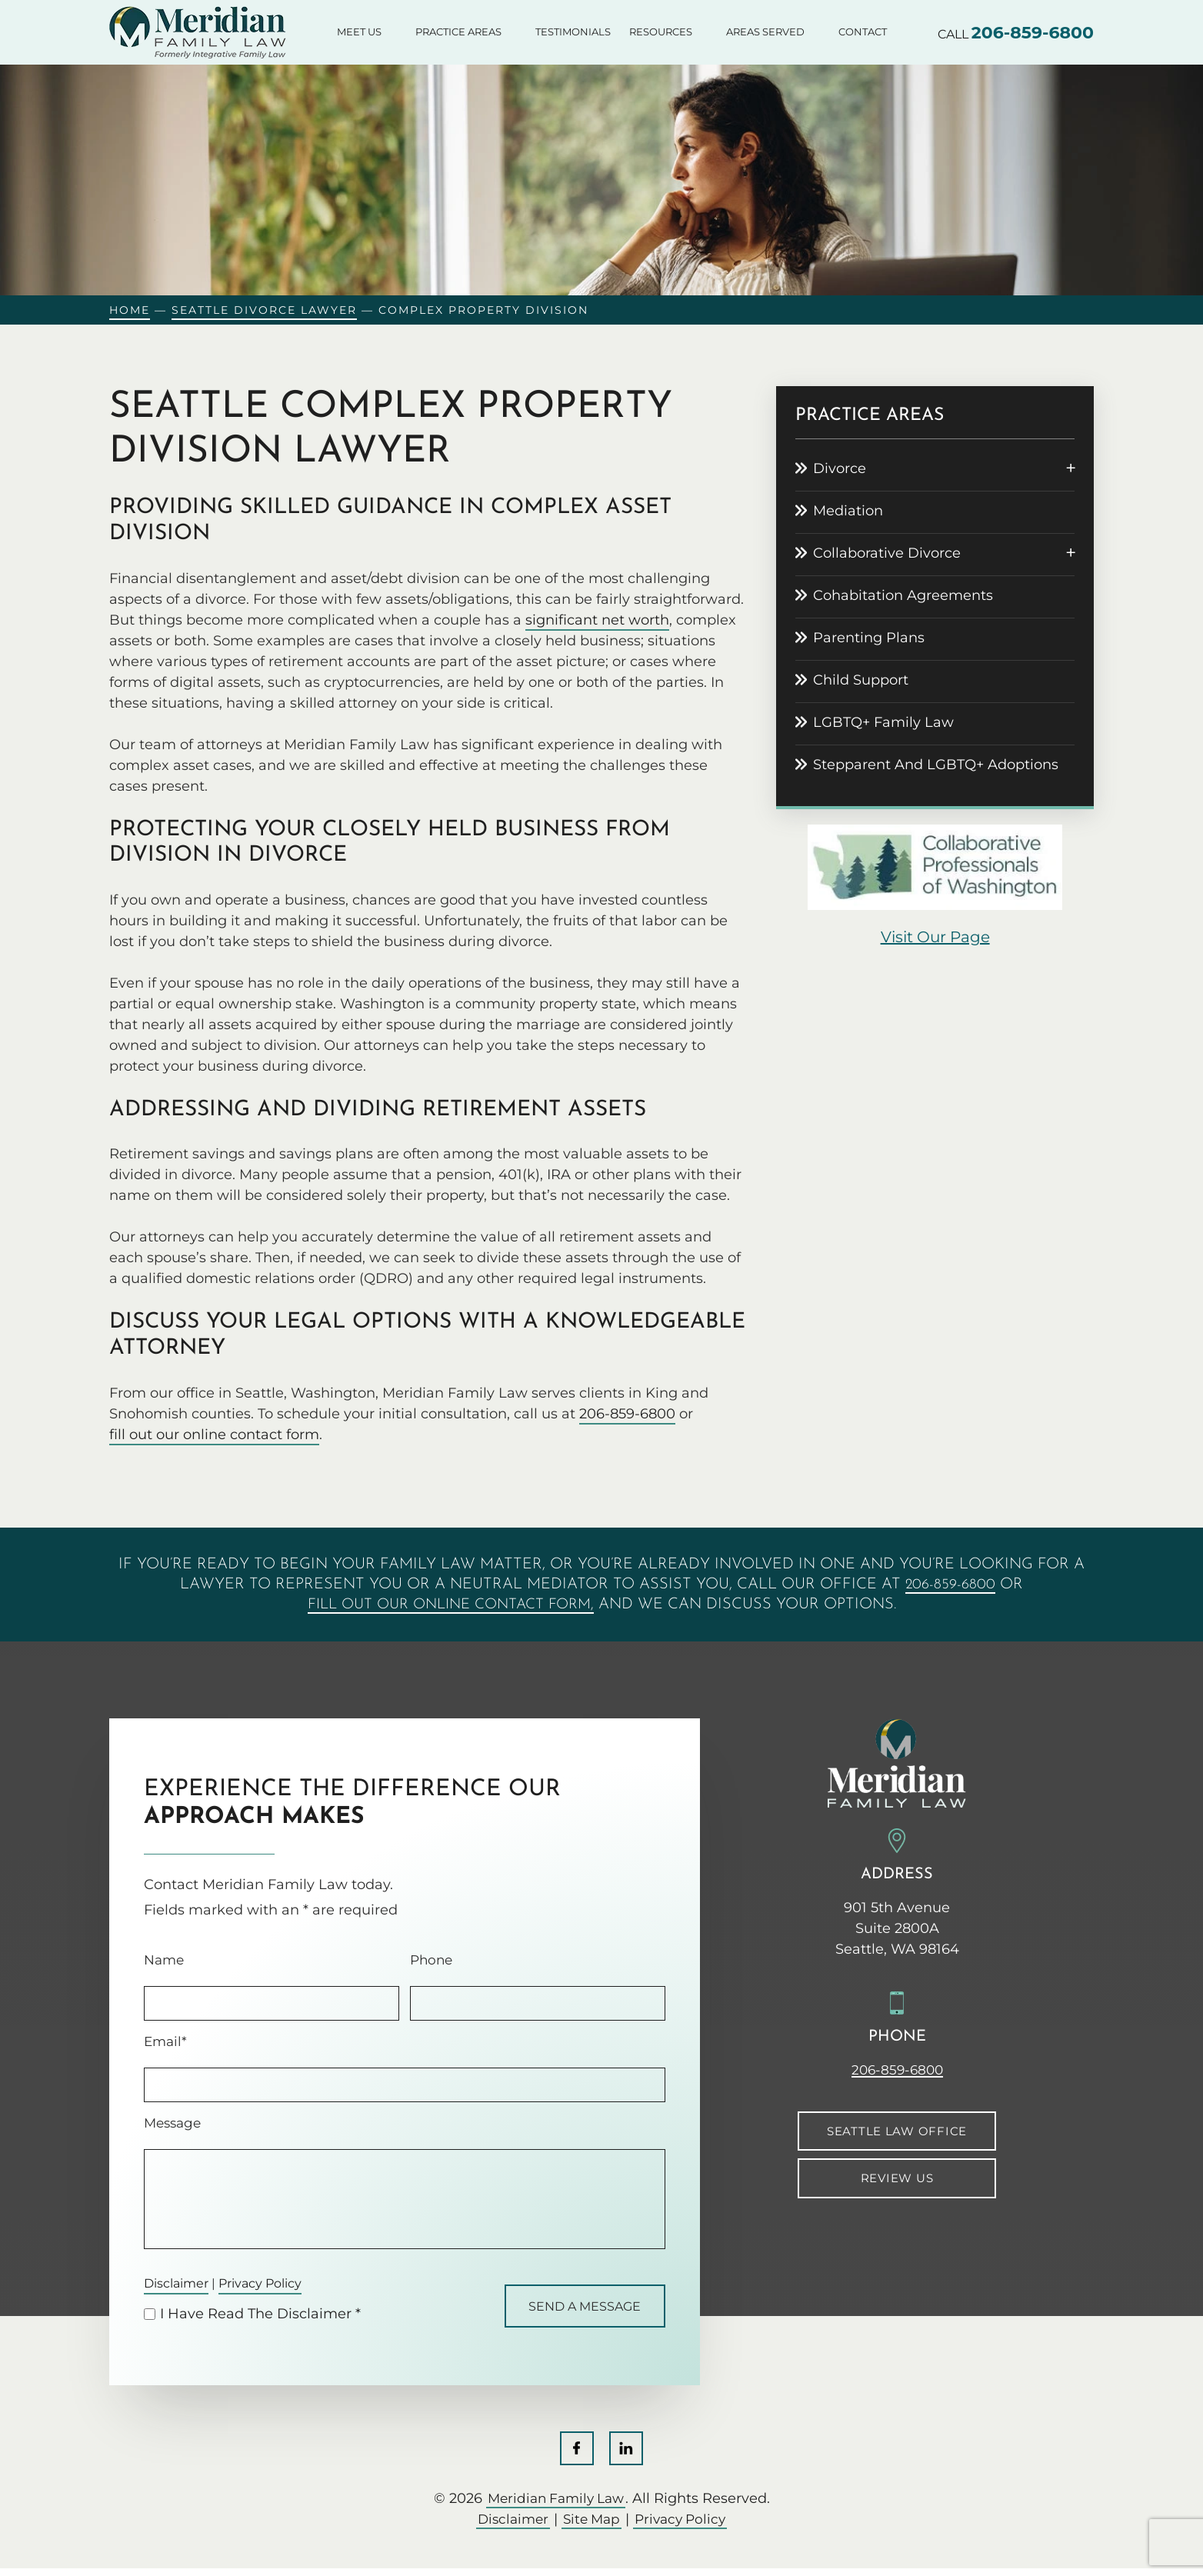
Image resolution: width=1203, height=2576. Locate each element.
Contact (862, 32)
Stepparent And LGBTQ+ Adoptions (935, 764)
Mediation (848, 510)
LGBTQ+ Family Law (883, 722)
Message (172, 2123)
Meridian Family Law (555, 2506)
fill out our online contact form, (450, 1604)
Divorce (839, 468)
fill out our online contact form (214, 1434)
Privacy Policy (276, 2283)
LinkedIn (627, 2455)
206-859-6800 (1032, 32)
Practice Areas (458, 32)
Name (164, 1960)
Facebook (576, 2455)
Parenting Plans (869, 637)
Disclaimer (181, 2283)
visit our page (935, 937)
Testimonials (573, 32)
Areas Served (765, 32)
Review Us (897, 2178)
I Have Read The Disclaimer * (260, 2317)
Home (129, 310)
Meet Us (359, 32)
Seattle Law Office (897, 2131)
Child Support (860, 679)
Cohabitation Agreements (903, 595)
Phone (431, 1960)
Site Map (591, 2526)
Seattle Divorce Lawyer (264, 310)
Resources (660, 32)
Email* (165, 2041)
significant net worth (597, 620)
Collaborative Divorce (887, 553)
